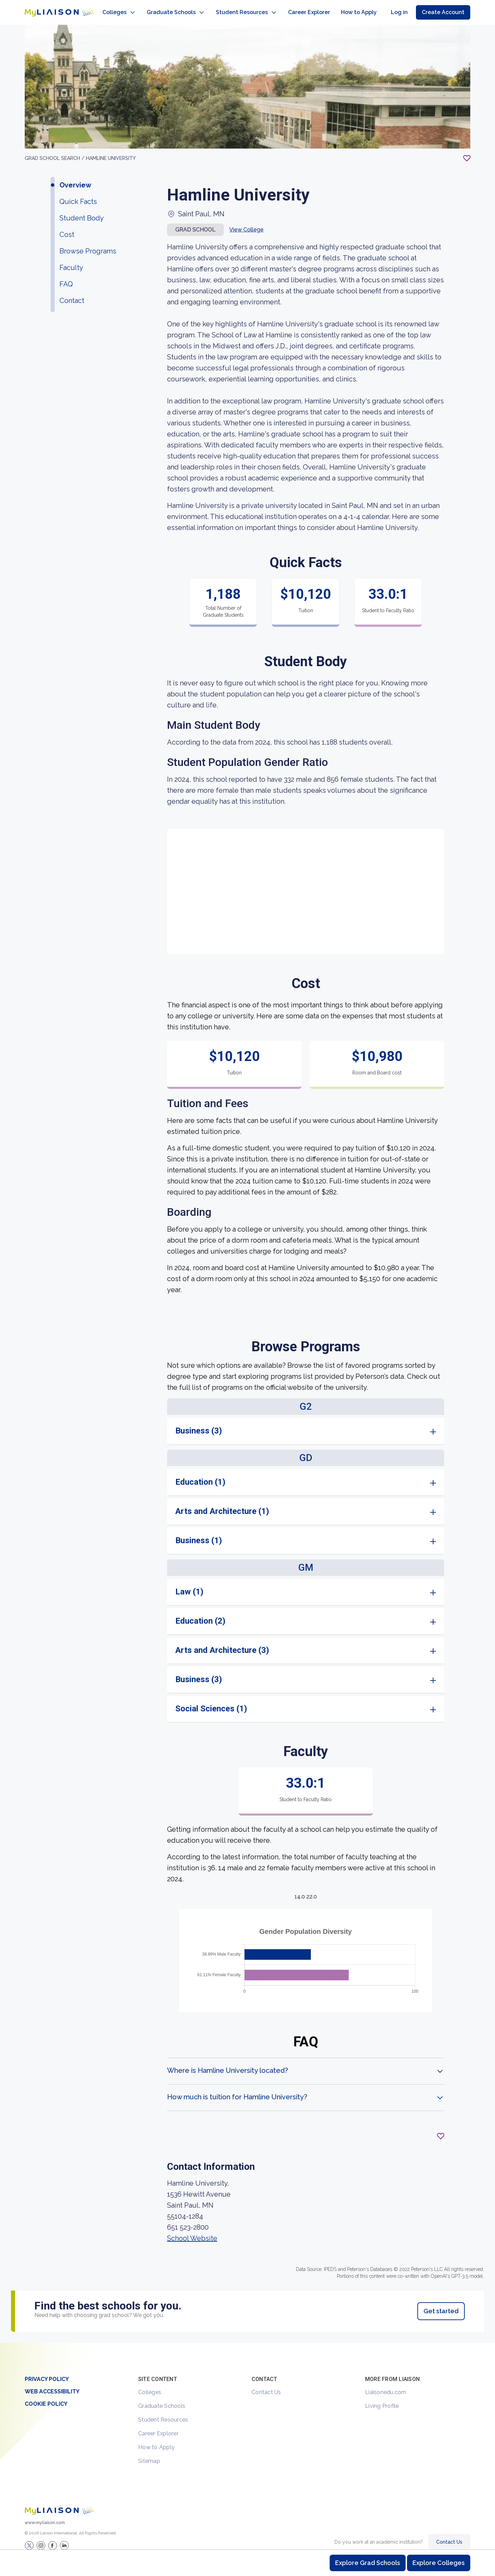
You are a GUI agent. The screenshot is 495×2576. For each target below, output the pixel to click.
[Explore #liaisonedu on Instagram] (40, 2538)
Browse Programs (87, 244)
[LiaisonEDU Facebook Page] (52, 2538)
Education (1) (200, 1475)
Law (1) (189, 1585)
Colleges (149, 2385)
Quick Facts (78, 195)
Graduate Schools (161, 2399)
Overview (75, 178)
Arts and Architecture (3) (222, 1643)
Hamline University (111, 151)
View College (246, 222)
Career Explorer (158, 2426)
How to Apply (156, 2440)
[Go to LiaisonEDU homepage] (52, 9)
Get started (441, 2304)
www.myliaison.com (45, 2515)
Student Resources (163, 2413)
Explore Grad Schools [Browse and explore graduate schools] (367, 2562)
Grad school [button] (195, 222)
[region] (247, 1177)
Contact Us (266, 2385)
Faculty (71, 261)
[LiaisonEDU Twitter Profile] (29, 2538)
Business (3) (198, 1424)
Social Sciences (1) (211, 1702)
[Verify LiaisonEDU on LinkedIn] (64, 2538)
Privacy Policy (47, 2372)
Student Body (81, 211)
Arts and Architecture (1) (222, 1504)
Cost (66, 228)
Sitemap (149, 2454)
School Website (192, 2231)
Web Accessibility (52, 2384)
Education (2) (200, 1614)
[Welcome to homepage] (59, 2504)
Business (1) (198, 1533)
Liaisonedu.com (386, 2385)
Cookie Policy (46, 2397)
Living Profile (382, 2399)
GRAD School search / (55, 151)
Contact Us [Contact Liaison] (449, 2535)
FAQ (66, 277)
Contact (71, 294)
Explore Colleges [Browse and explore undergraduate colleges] (438, 2562)
